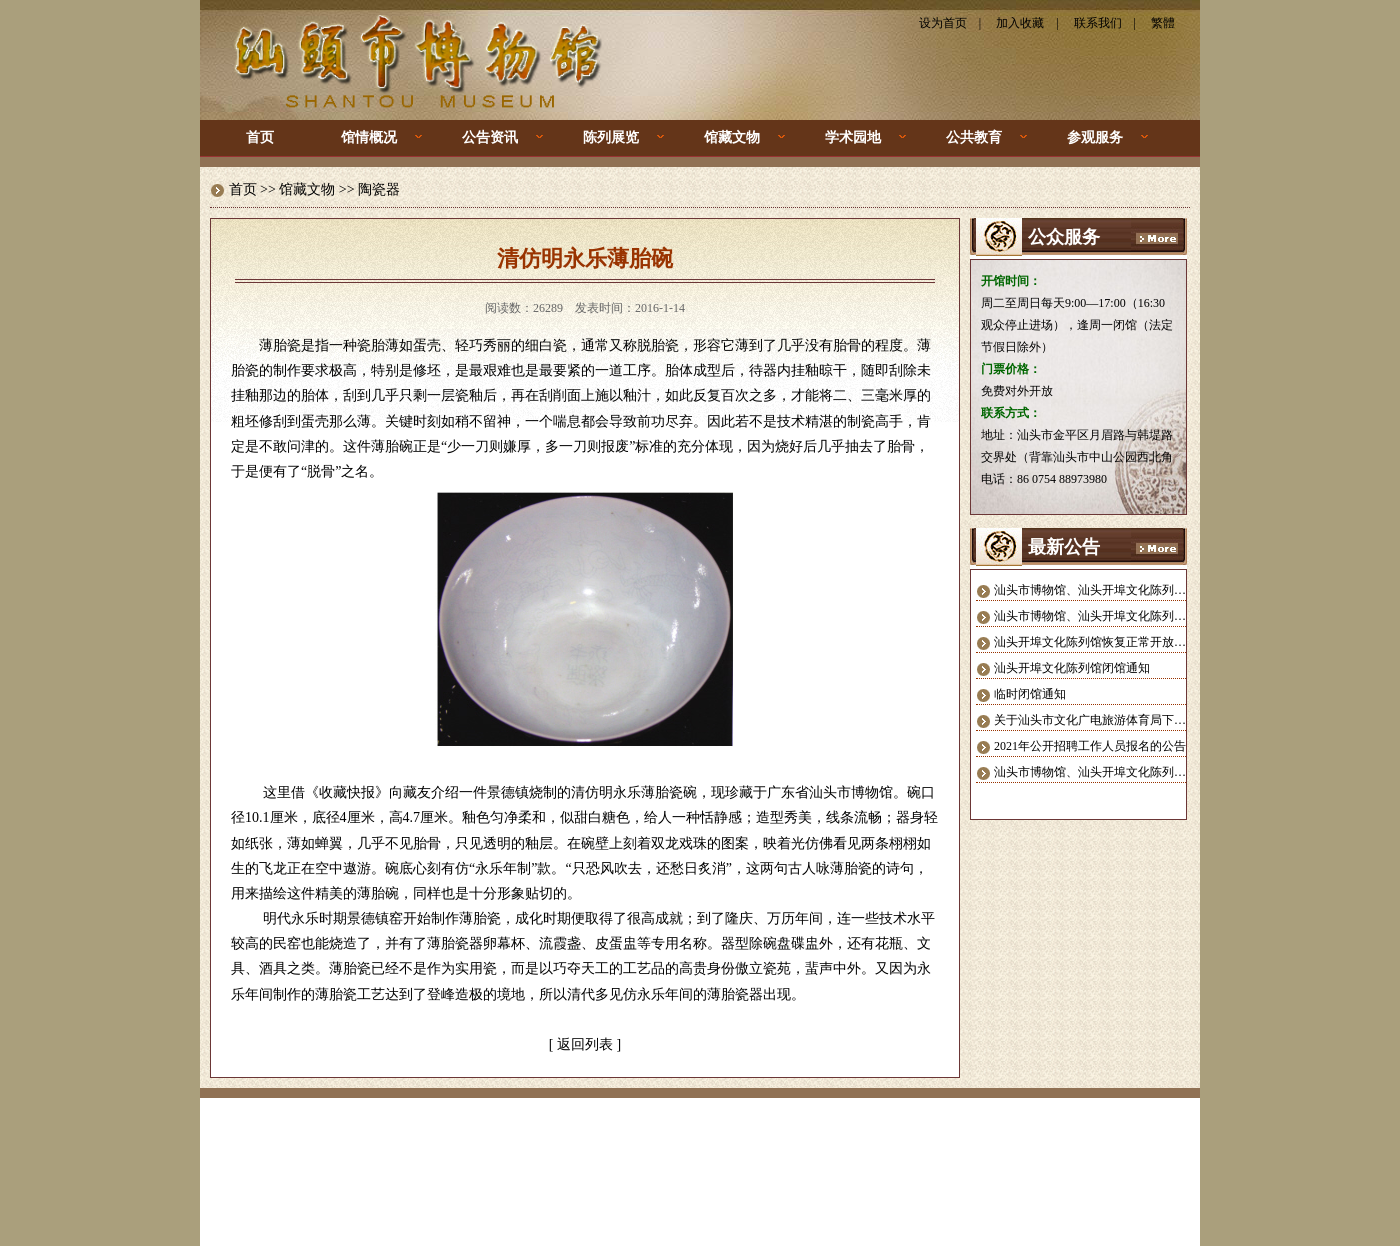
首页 (260, 137)
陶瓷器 (379, 189)
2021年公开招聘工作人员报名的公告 (1090, 746)
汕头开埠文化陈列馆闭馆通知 (1072, 668)
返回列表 (585, 1044)
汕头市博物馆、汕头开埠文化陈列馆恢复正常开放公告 (1138, 590)
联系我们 (1098, 23)
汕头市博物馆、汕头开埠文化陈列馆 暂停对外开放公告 (1139, 616)
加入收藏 (1020, 23)
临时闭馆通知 (1030, 694)
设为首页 (943, 23)
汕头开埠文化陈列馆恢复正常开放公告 (1096, 642)
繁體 (1163, 23)
